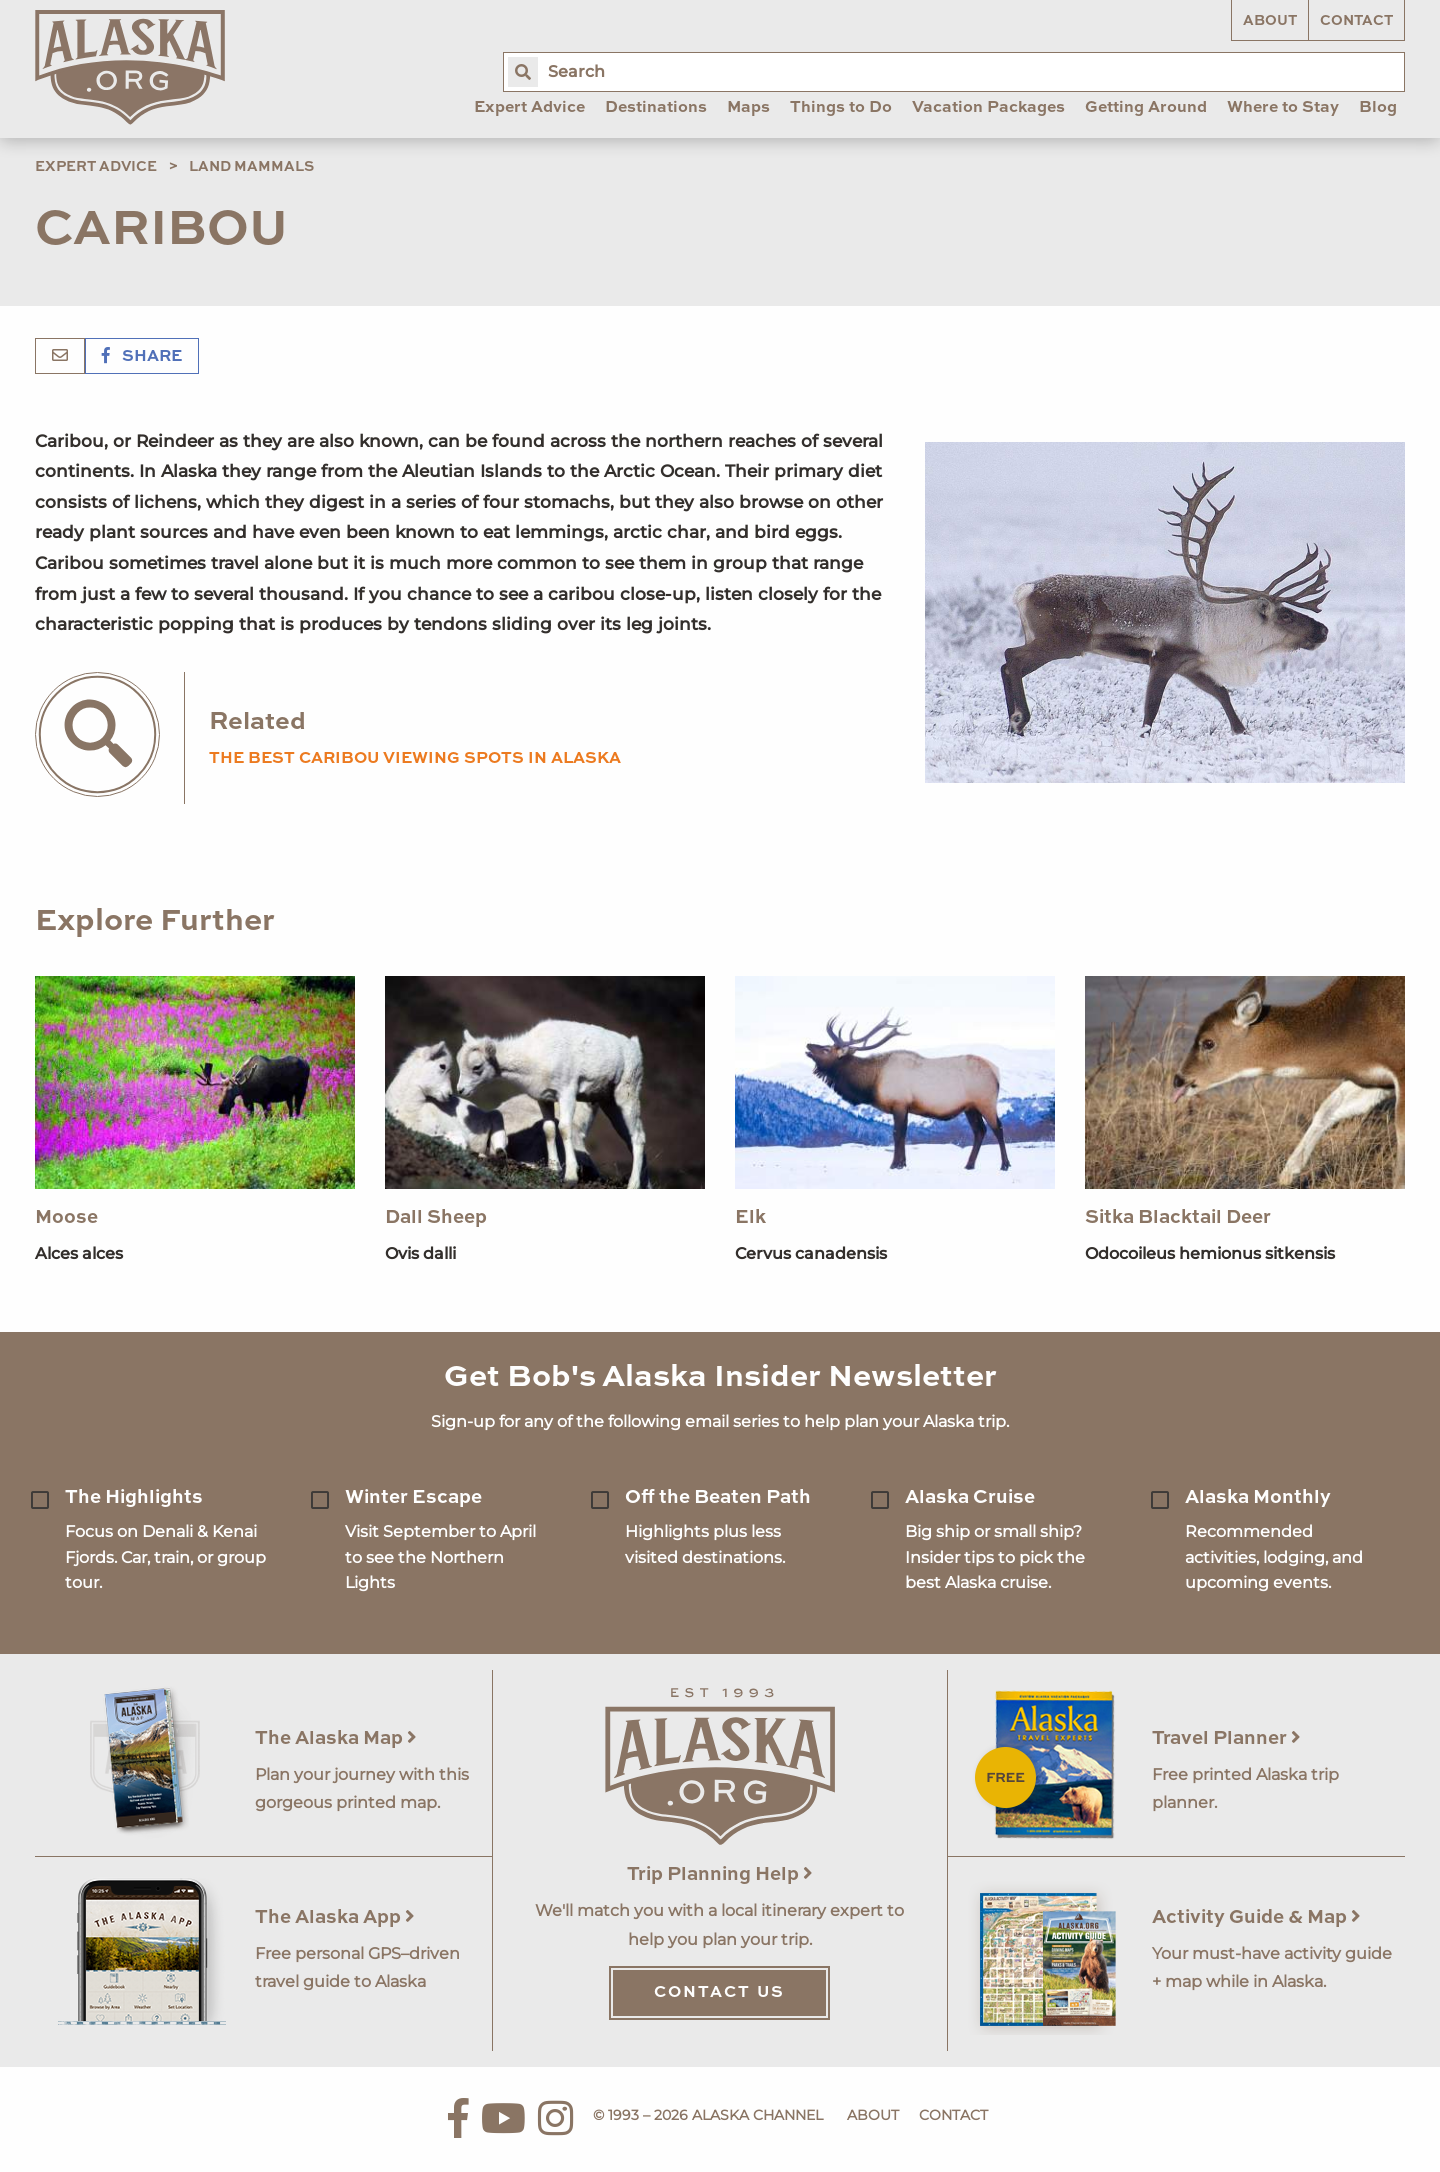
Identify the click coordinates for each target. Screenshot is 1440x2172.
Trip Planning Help (720, 1874)
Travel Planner (1226, 1738)
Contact (1356, 21)
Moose (66, 1217)
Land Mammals (251, 167)
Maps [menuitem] (748, 108)
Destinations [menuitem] (656, 108)
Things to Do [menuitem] (841, 108)
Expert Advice (96, 167)
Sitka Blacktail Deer (1178, 1217)
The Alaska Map (336, 1738)
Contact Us (719, 1993)
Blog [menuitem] (1378, 108)
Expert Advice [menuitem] (529, 108)
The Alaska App (335, 1917)
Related (257, 722)
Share (142, 357)
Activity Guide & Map (1256, 1917)
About (1270, 21)
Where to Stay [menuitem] (1283, 108)
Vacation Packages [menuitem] (988, 108)
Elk (750, 1217)
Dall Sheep (436, 1217)
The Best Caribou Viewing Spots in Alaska (415, 759)
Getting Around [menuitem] (1146, 108)
